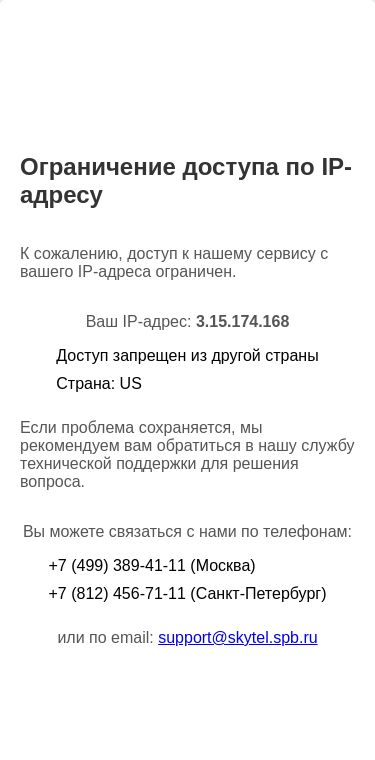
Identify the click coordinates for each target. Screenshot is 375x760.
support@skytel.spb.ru (237, 637)
